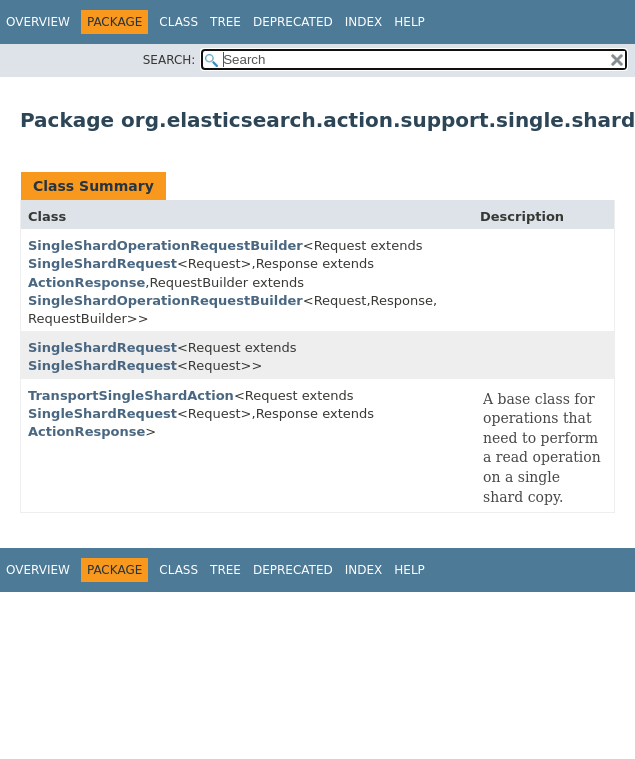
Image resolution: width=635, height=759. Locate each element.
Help (409, 22)
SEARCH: (169, 60)
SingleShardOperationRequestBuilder (165, 245)
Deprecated (293, 22)
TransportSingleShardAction (131, 395)
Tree (225, 22)
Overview (38, 22)
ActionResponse (86, 282)
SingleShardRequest (102, 263)
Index (364, 22)
